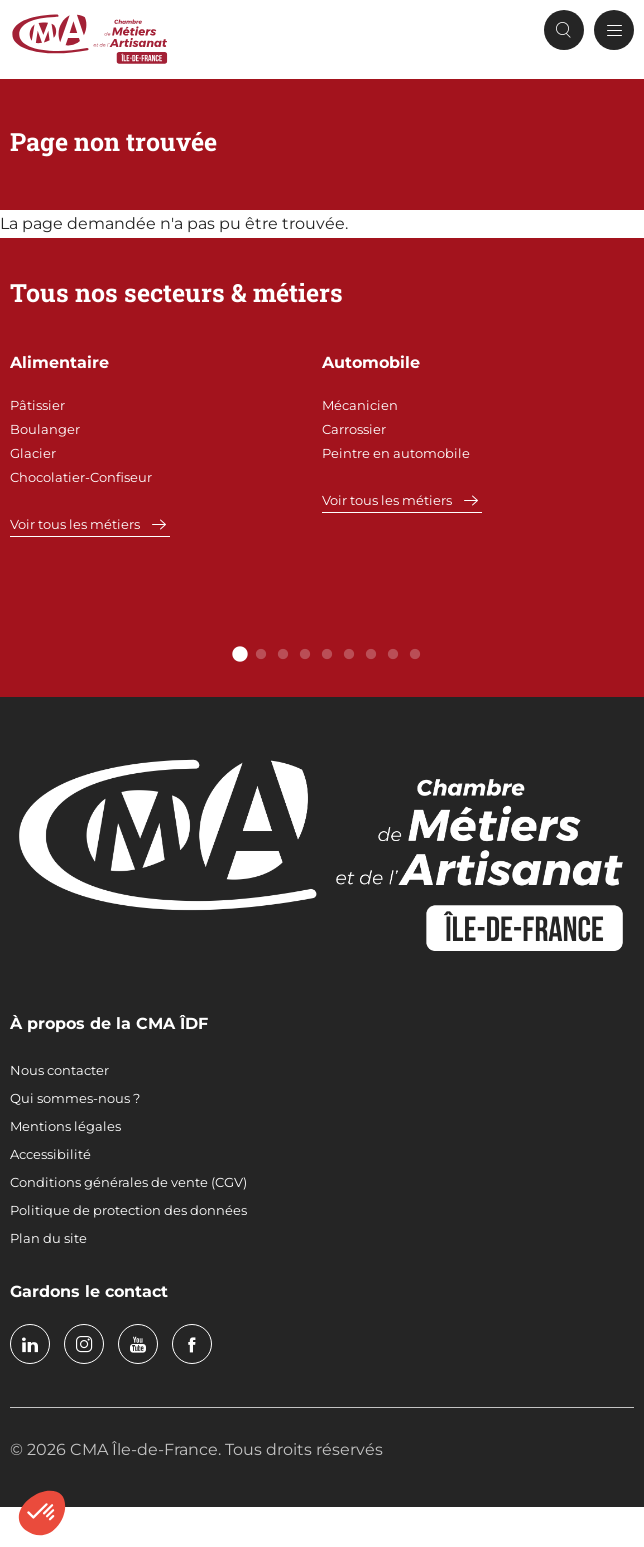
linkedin (30, 1344)
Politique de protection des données (128, 1210)
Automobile (371, 362)
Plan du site (48, 1238)
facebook (192, 1344)
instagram (84, 1344)
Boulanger (45, 429)
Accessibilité (50, 1154)
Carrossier (354, 429)
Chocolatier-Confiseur (81, 477)
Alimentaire (59, 362)
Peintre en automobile (396, 453)
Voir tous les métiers (75, 524)
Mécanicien (360, 405)
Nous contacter (59, 1070)
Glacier (33, 453)
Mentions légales (65, 1126)
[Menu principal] (614, 30)
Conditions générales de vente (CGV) (128, 1182)
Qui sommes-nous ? (75, 1098)
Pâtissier (37, 405)
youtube (138, 1344)
